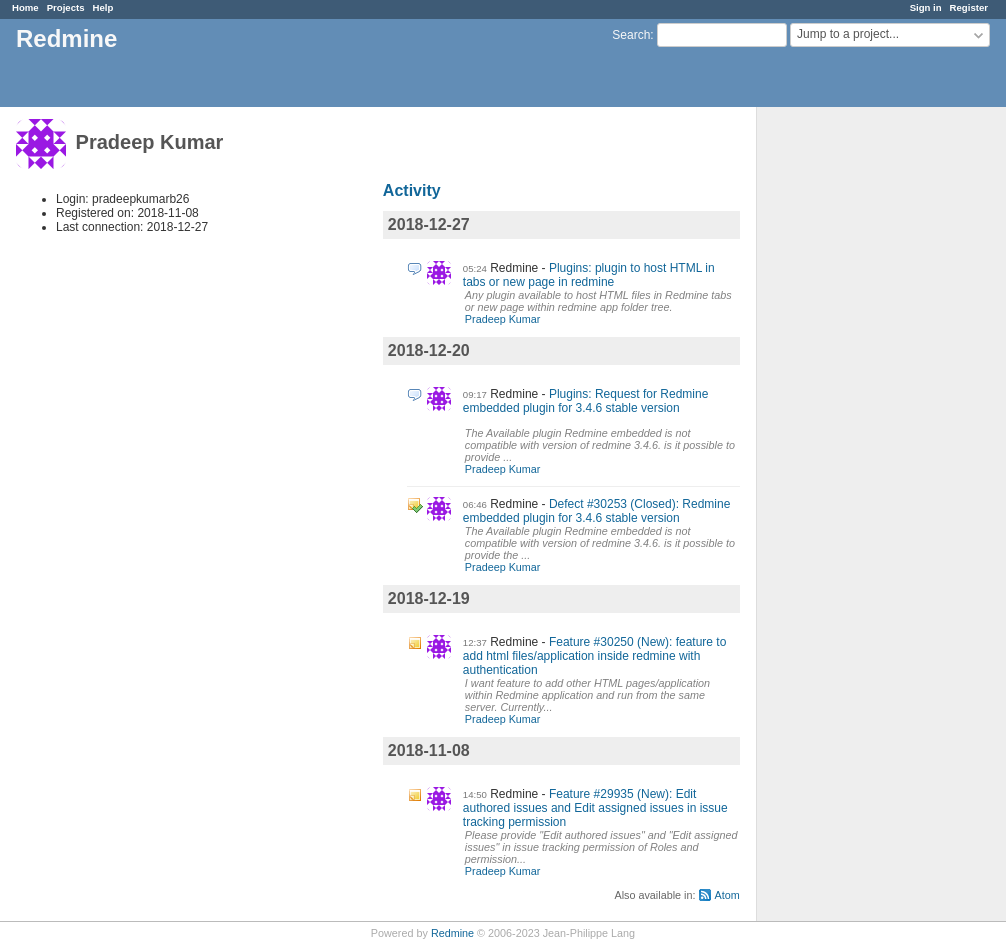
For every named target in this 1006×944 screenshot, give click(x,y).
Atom (726, 895)
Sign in (926, 7)
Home (25, 7)
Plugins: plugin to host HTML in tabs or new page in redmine (589, 275)
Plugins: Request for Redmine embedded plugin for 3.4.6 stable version (586, 401)
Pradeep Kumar (503, 319)
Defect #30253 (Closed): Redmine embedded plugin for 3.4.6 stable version (597, 511)
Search (631, 35)
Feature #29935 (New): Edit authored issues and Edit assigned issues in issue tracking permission (595, 808)
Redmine (452, 933)
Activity (412, 190)
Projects (66, 7)
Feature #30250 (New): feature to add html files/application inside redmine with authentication (595, 656)
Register (969, 7)
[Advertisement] (857, 421)
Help (103, 7)
